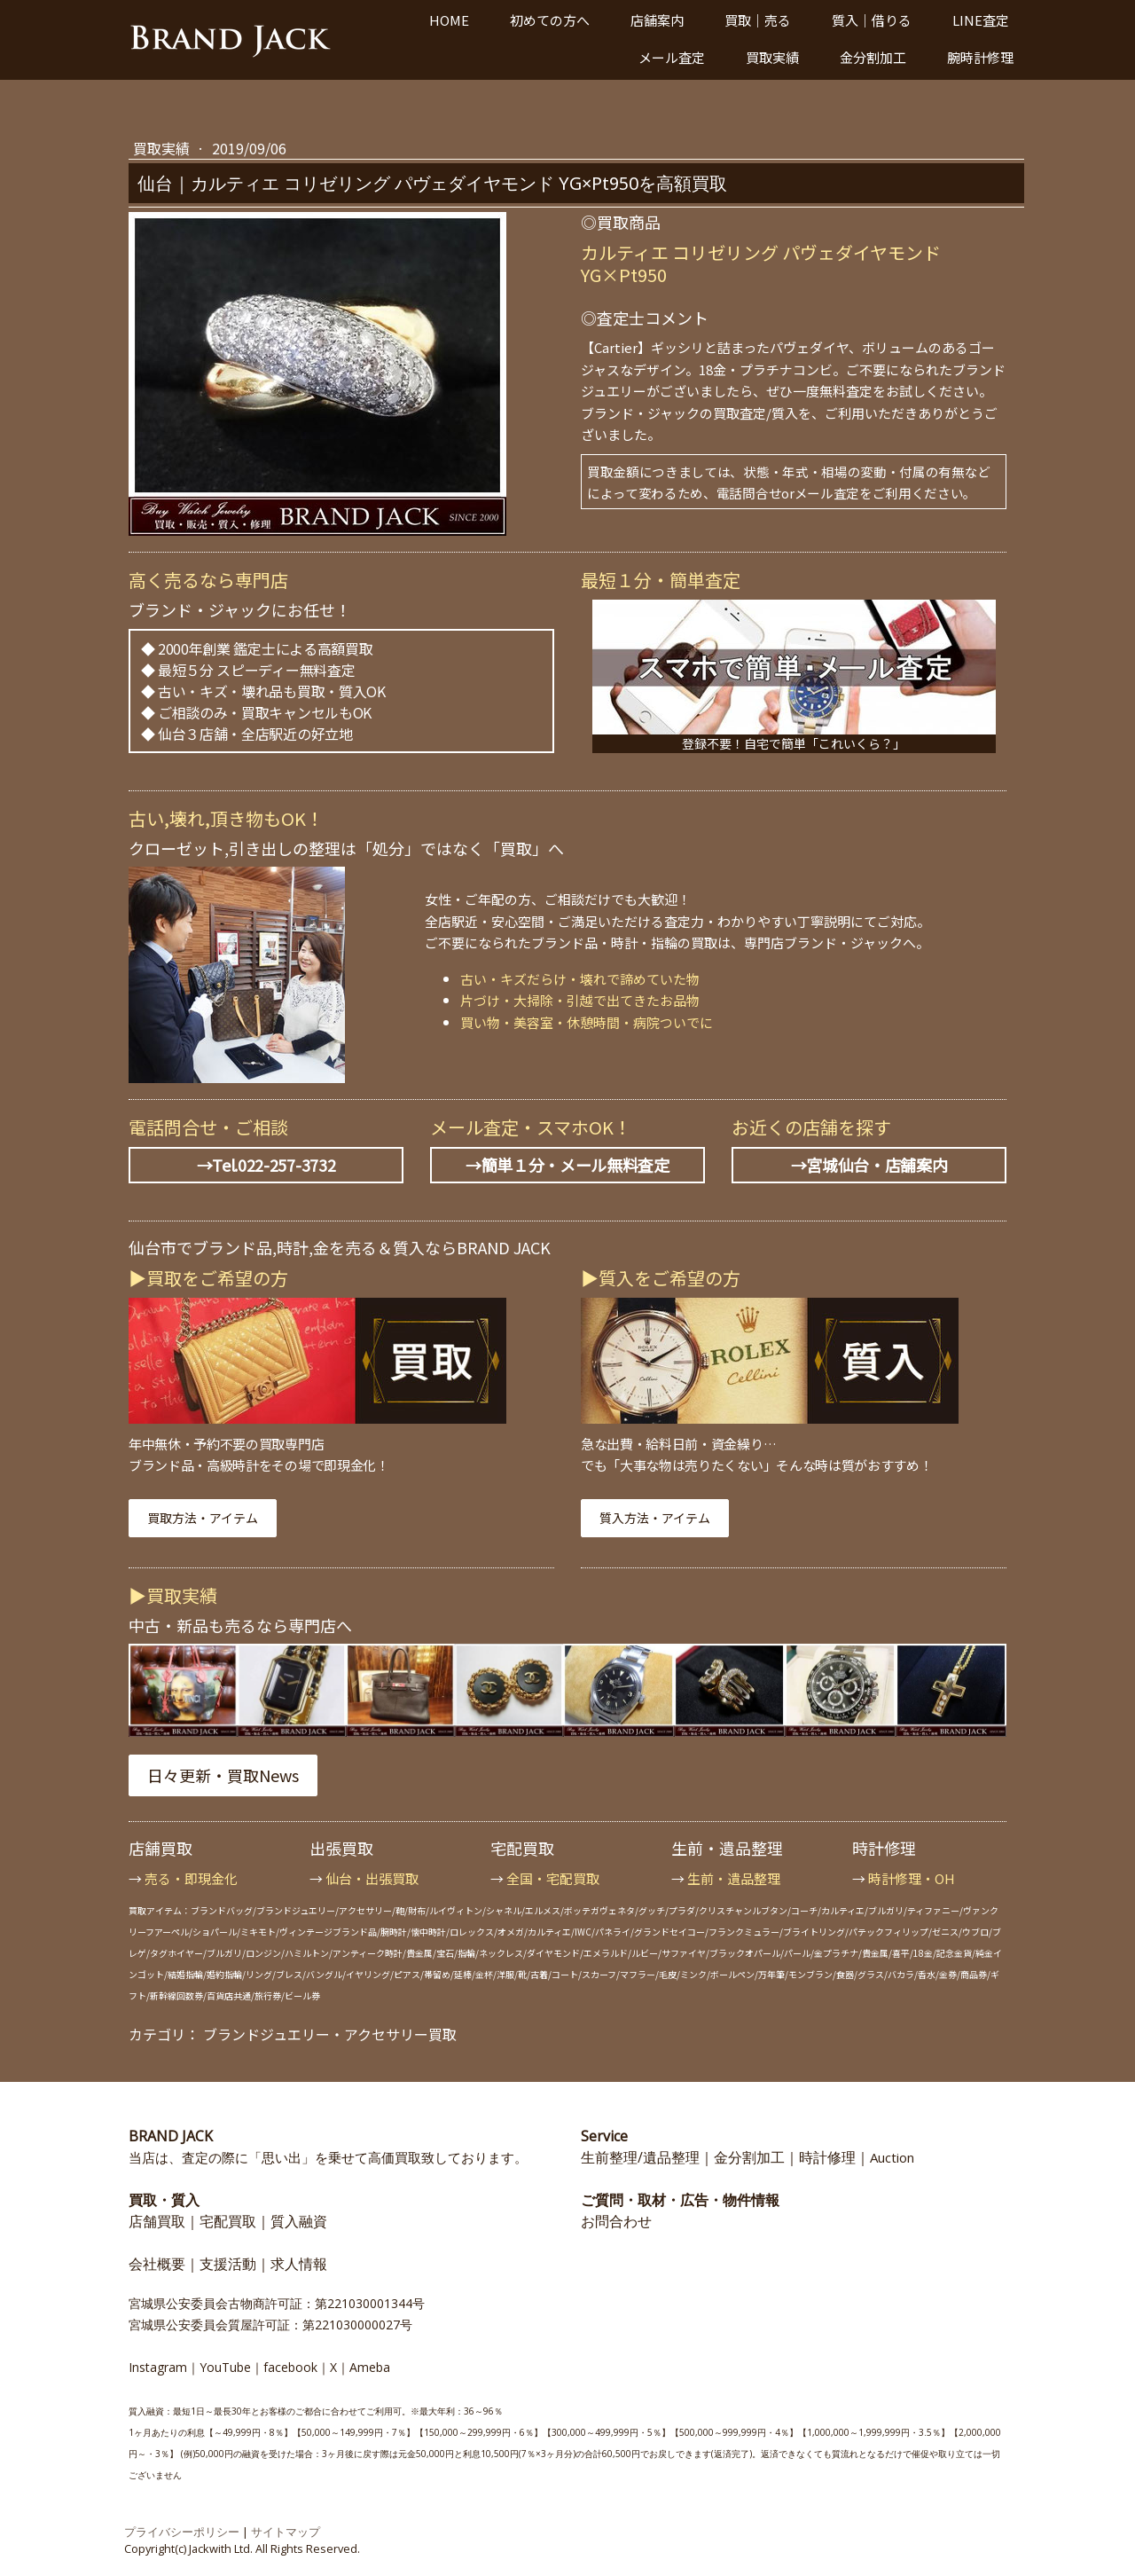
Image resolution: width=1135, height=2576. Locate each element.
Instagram (158, 2367)
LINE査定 (980, 20)
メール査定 (671, 57)
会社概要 (157, 2264)
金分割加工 (873, 57)
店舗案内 (657, 20)
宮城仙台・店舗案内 (876, 1164)
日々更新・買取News (223, 1775)
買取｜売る (757, 20)
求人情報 (298, 2264)
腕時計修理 (980, 57)
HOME (449, 20)
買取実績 (772, 57)
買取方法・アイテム (202, 1518)
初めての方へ (550, 20)
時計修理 (827, 2157)
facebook (290, 2367)
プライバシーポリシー (181, 2532)
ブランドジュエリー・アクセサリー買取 (330, 2034)
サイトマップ (285, 2532)
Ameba (369, 2367)
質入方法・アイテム (654, 1518)
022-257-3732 (286, 1164)
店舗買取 (157, 2221)
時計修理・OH (911, 1878)
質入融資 (298, 2221)
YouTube (225, 2367)
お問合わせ (616, 2221)
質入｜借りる (872, 20)
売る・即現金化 (191, 1878)
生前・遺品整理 (733, 1878)
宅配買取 (228, 2221)
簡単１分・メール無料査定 (575, 1164)
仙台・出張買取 (372, 1878)
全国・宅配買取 (552, 1878)
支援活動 (228, 2264)
